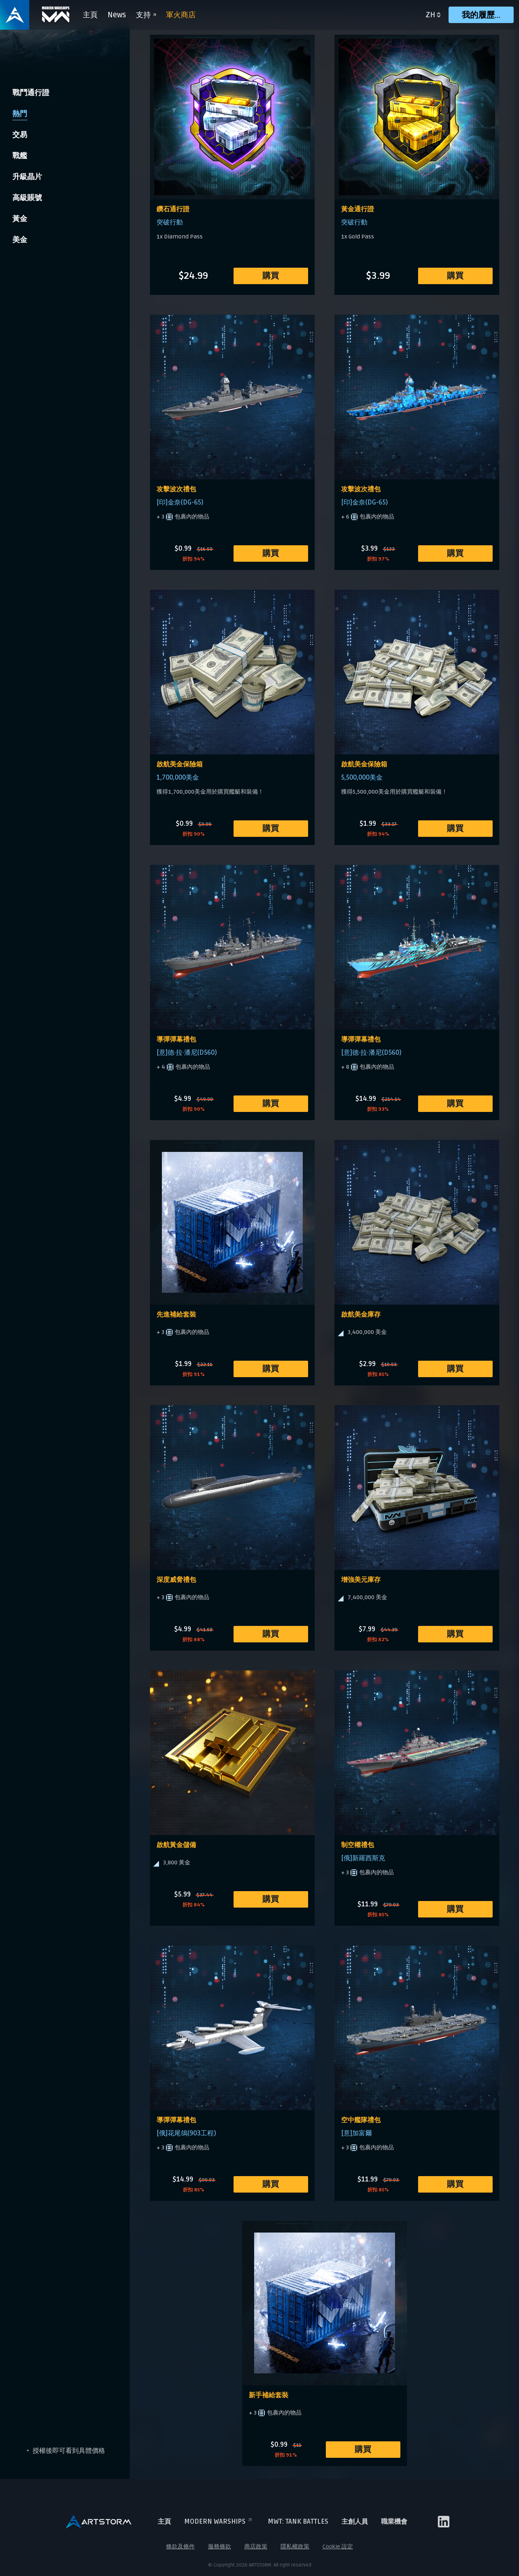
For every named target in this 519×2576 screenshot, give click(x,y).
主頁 (90, 14)
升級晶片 (27, 176)
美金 (19, 239)
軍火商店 (181, 14)
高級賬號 (27, 197)
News (117, 14)
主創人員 (354, 2522)
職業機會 (394, 2522)
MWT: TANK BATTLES (298, 2522)
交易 (19, 134)
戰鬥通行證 (30, 92)
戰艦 (19, 155)
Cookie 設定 (338, 2546)
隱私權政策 (295, 2546)
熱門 (19, 113)
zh (430, 15)
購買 (270, 276)
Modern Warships (219, 2521)
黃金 (19, 218)
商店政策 (255, 2546)
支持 (146, 14)
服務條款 (219, 2546)
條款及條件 (180, 2546)
